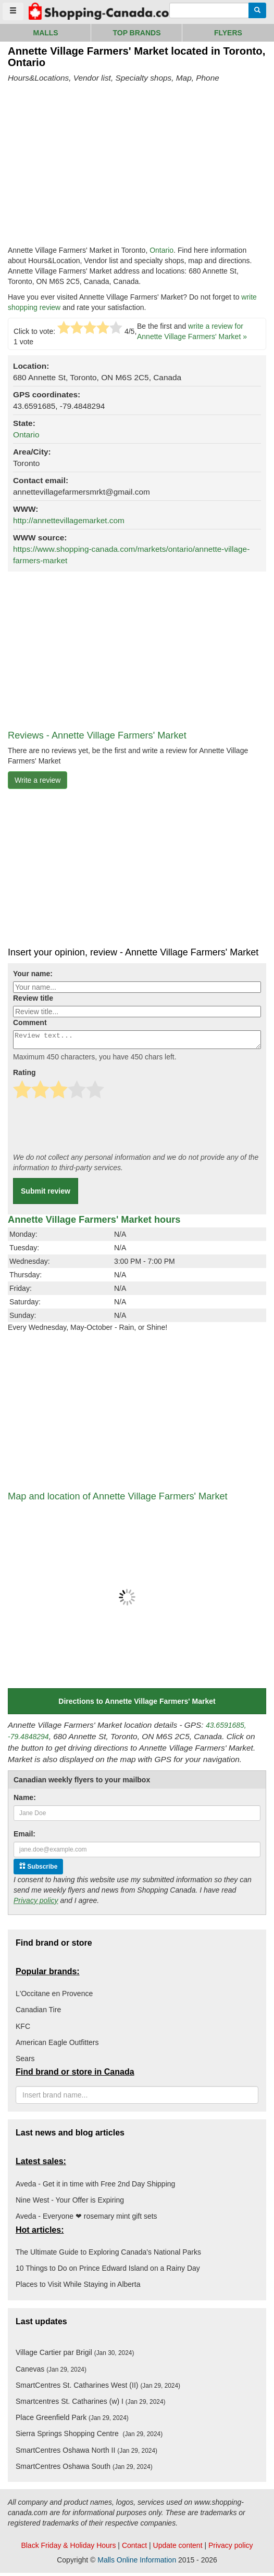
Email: (24, 1837)
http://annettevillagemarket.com (68, 520)
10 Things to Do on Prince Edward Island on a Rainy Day (108, 2271)
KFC (23, 2029)
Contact (134, 2548)
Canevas (51, 2372)
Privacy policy (36, 1903)
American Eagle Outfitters (57, 2045)
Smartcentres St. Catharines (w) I (91, 2404)
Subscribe (38, 1869)
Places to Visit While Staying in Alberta (78, 2287)
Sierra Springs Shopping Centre (89, 2436)
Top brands (136, 33)
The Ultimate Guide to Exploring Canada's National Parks (108, 2255)
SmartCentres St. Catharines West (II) (98, 2388)
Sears (25, 2061)
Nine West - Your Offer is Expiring (70, 2203)
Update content (178, 2548)
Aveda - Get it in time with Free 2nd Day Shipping (95, 2187)
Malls (45, 33)
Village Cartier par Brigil (75, 2355)
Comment (30, 1022)
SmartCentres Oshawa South (84, 2469)
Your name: (33, 973)
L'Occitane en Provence (54, 1996)
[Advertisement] (95, 164)
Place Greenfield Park (72, 2420)
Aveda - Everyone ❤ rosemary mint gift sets (86, 2219)
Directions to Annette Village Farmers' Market (136, 1704)
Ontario (161, 250)
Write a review (37, 780)
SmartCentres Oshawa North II (86, 2453)
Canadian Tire (38, 2013)
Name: (25, 1800)
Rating (24, 1075)
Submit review (45, 1194)
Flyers (228, 33)
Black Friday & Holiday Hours (68, 2548)
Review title (33, 998)
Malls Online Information (136, 2563)
